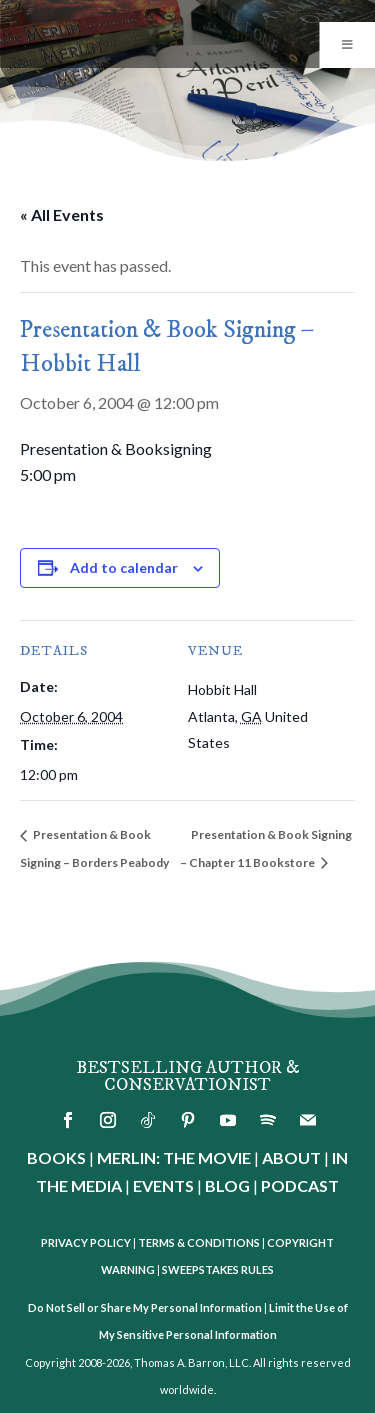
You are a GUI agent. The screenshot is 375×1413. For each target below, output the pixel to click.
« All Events (62, 214)
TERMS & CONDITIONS (199, 1242)
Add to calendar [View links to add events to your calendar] (124, 567)
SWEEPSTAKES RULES (218, 1269)
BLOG (227, 1185)
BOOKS (56, 1157)
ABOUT (291, 1157)
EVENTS (163, 1185)
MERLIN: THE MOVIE (174, 1157)
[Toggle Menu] (347, 45)
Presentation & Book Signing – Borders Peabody (94, 848)
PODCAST (300, 1185)
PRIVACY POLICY (86, 1242)
